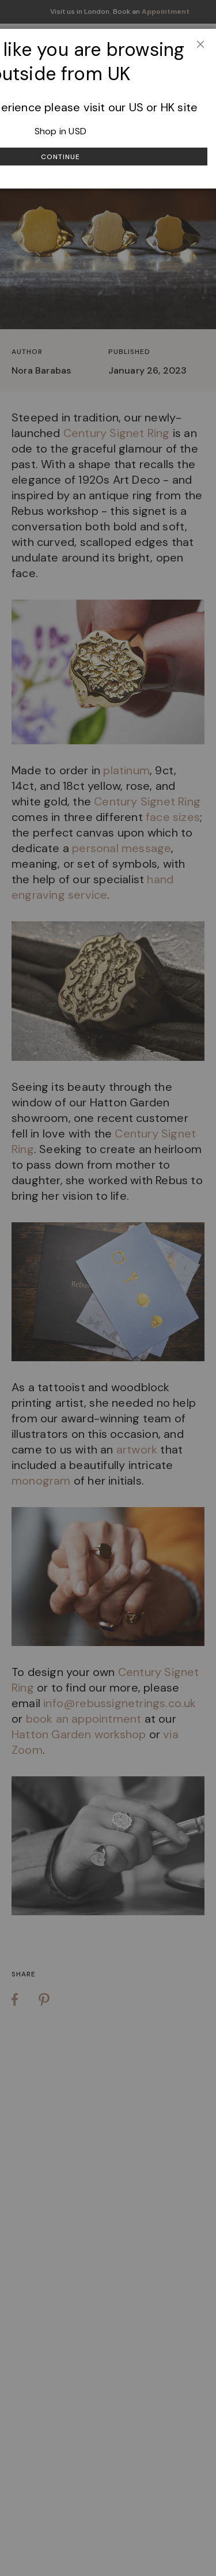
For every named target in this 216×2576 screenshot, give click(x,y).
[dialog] (108, 1288)
